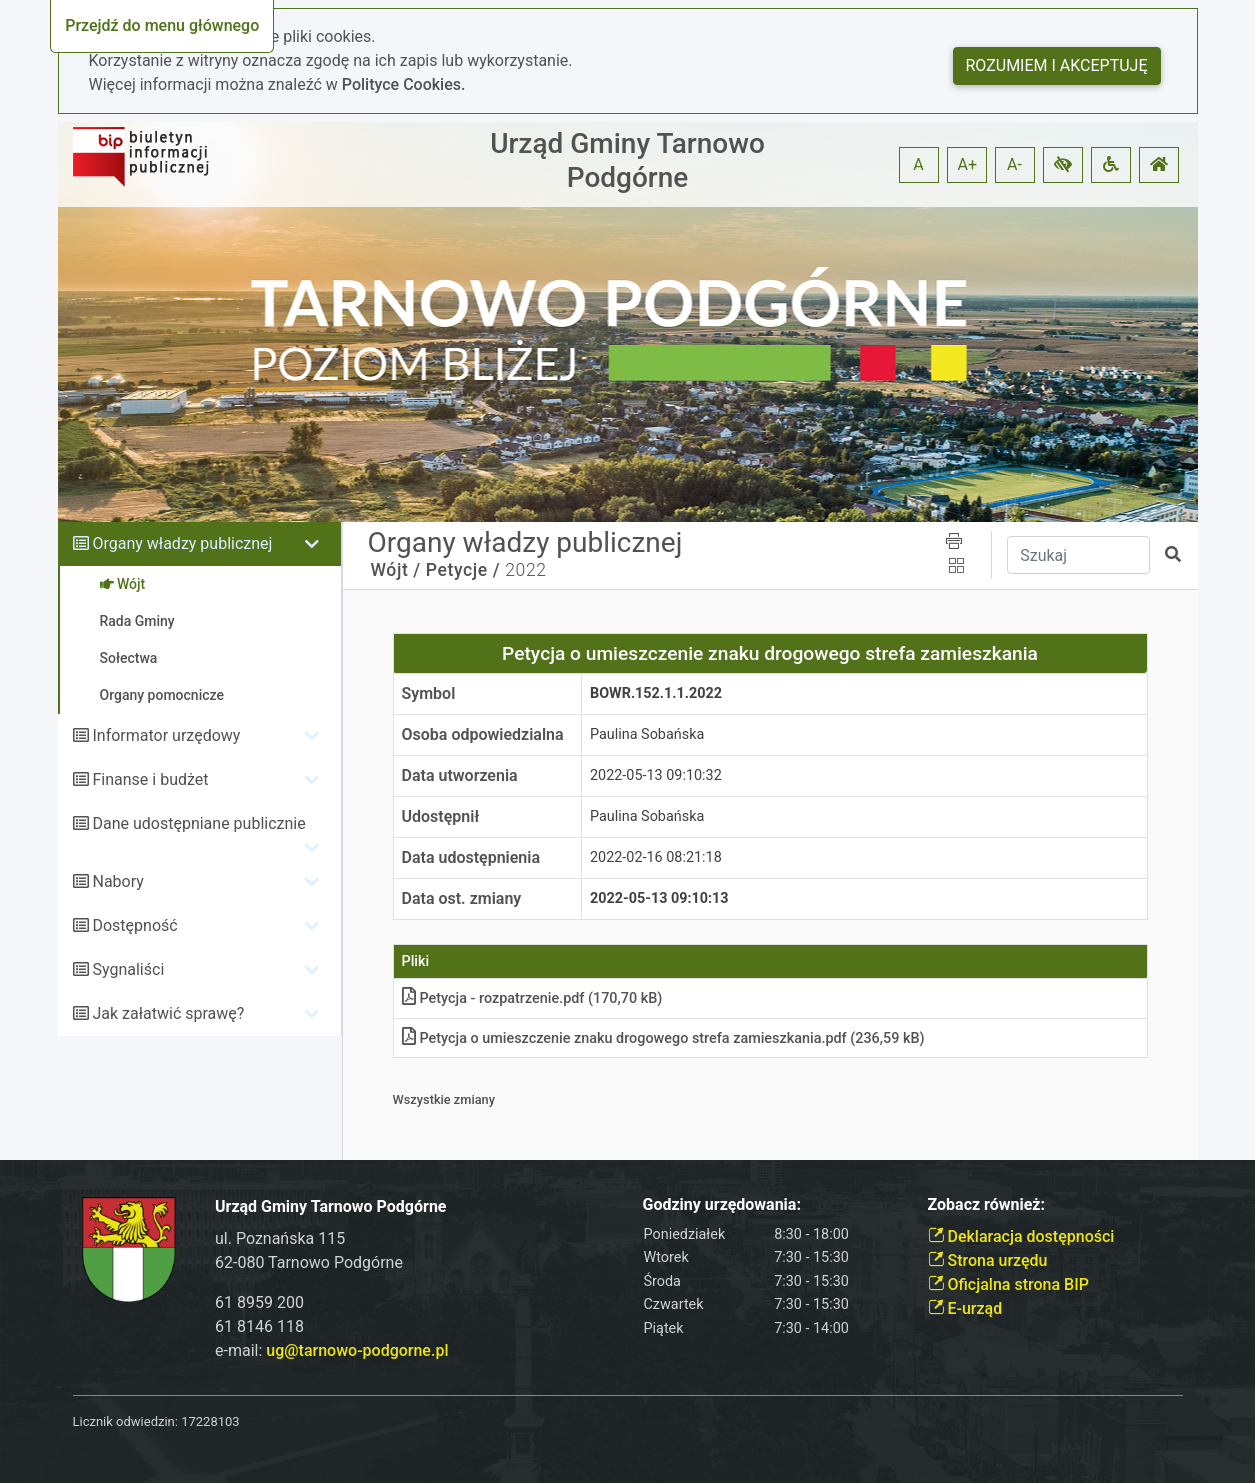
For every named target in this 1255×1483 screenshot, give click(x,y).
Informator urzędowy (166, 735)
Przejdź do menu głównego (162, 25)
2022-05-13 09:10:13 (659, 898)
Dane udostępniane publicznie (198, 823)
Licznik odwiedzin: (125, 1421)
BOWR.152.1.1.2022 (656, 693)
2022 (525, 570)
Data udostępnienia (471, 857)
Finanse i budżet (150, 779)
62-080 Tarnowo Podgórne (309, 1262)
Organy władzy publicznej (182, 543)
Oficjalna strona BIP (1008, 1284)
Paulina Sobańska (647, 734)
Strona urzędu (988, 1260)
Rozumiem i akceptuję (1057, 65)
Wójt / (396, 570)
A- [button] (1014, 164)
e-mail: (331, 1350)
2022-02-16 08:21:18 (656, 857)
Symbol (429, 693)
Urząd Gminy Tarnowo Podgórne (627, 160)
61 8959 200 (259, 1302)
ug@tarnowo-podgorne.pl (357, 1350)
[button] (1063, 165)
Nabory (117, 881)
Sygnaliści (128, 969)
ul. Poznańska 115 (280, 1238)
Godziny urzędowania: (722, 1204)
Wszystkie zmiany (444, 1099)
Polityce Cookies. (404, 84)
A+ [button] (968, 164)
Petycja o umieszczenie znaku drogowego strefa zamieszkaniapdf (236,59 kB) (663, 1038)
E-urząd (965, 1308)
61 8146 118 (259, 1326)
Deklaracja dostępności (1021, 1236)
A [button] (918, 164)
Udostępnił (441, 816)
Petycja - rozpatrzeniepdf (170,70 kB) (532, 998)
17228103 (210, 1421)
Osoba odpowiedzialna (483, 734)
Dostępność (134, 925)
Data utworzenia (460, 775)
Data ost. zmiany (462, 898)
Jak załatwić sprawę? (168, 1013)
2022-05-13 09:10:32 (656, 775)
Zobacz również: (987, 1204)
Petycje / (463, 570)
